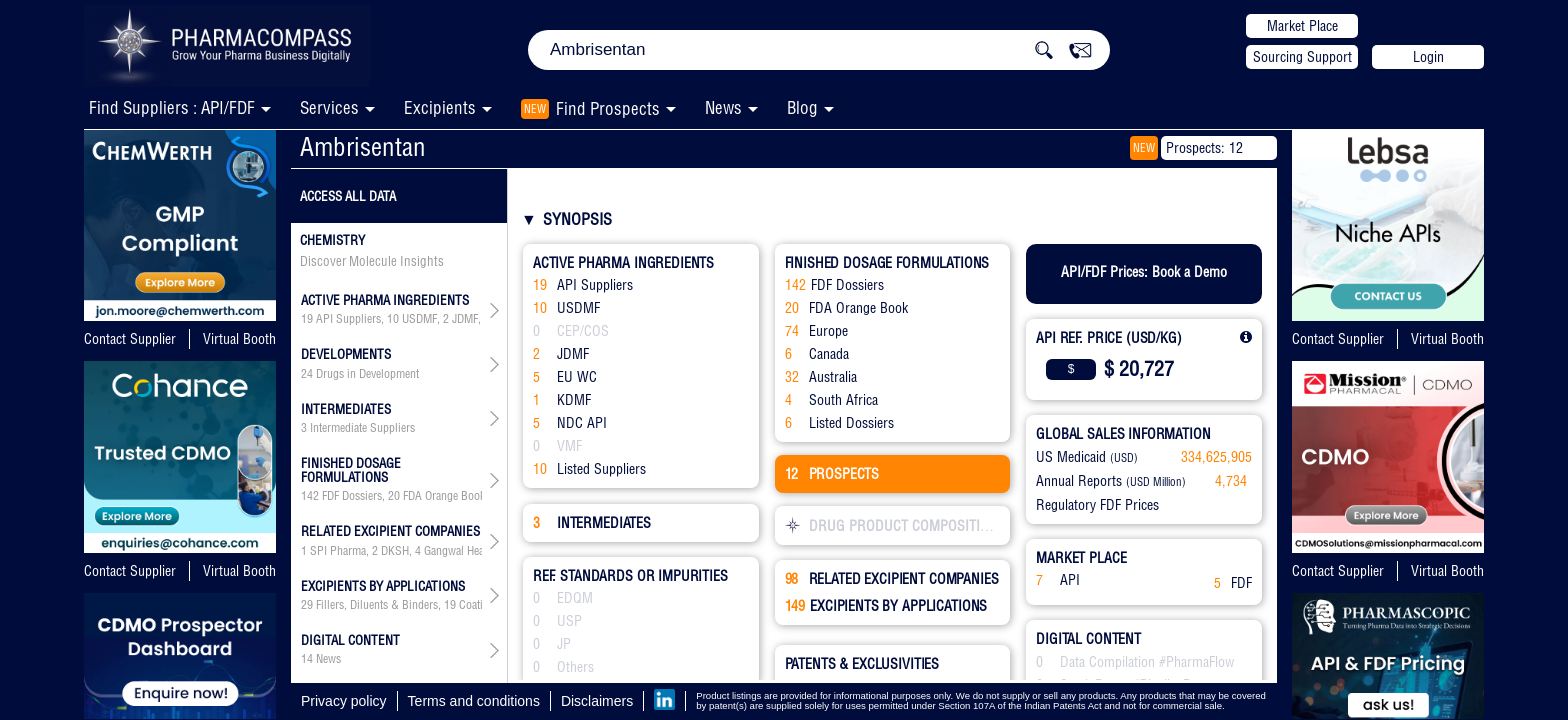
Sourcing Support (1302, 57)
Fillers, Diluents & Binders (377, 605)
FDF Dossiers (352, 496)
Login (1428, 57)
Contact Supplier (130, 339)
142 (310, 496)
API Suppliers (348, 319)
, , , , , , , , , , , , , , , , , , (391, 605)
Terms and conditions (474, 701)
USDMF (419, 319)
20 (394, 496)
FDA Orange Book (444, 496)
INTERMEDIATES (592, 523)
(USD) (1124, 458)
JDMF (465, 319)
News (723, 107)
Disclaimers (597, 701)
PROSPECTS (832, 474)
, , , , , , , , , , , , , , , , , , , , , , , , (391, 551)
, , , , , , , (391, 319)
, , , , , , (391, 496)
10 (393, 319)
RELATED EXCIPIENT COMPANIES (892, 579)
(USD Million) (1156, 482)
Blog (802, 107)
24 (307, 374)
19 (307, 319)
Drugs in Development (367, 374)
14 (307, 659)
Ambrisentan (363, 146)
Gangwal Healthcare (469, 551)
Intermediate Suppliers (362, 428)
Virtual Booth (239, 339)
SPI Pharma (338, 551)
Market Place (1302, 26)
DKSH (395, 551)
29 (307, 605)
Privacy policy (344, 701)
